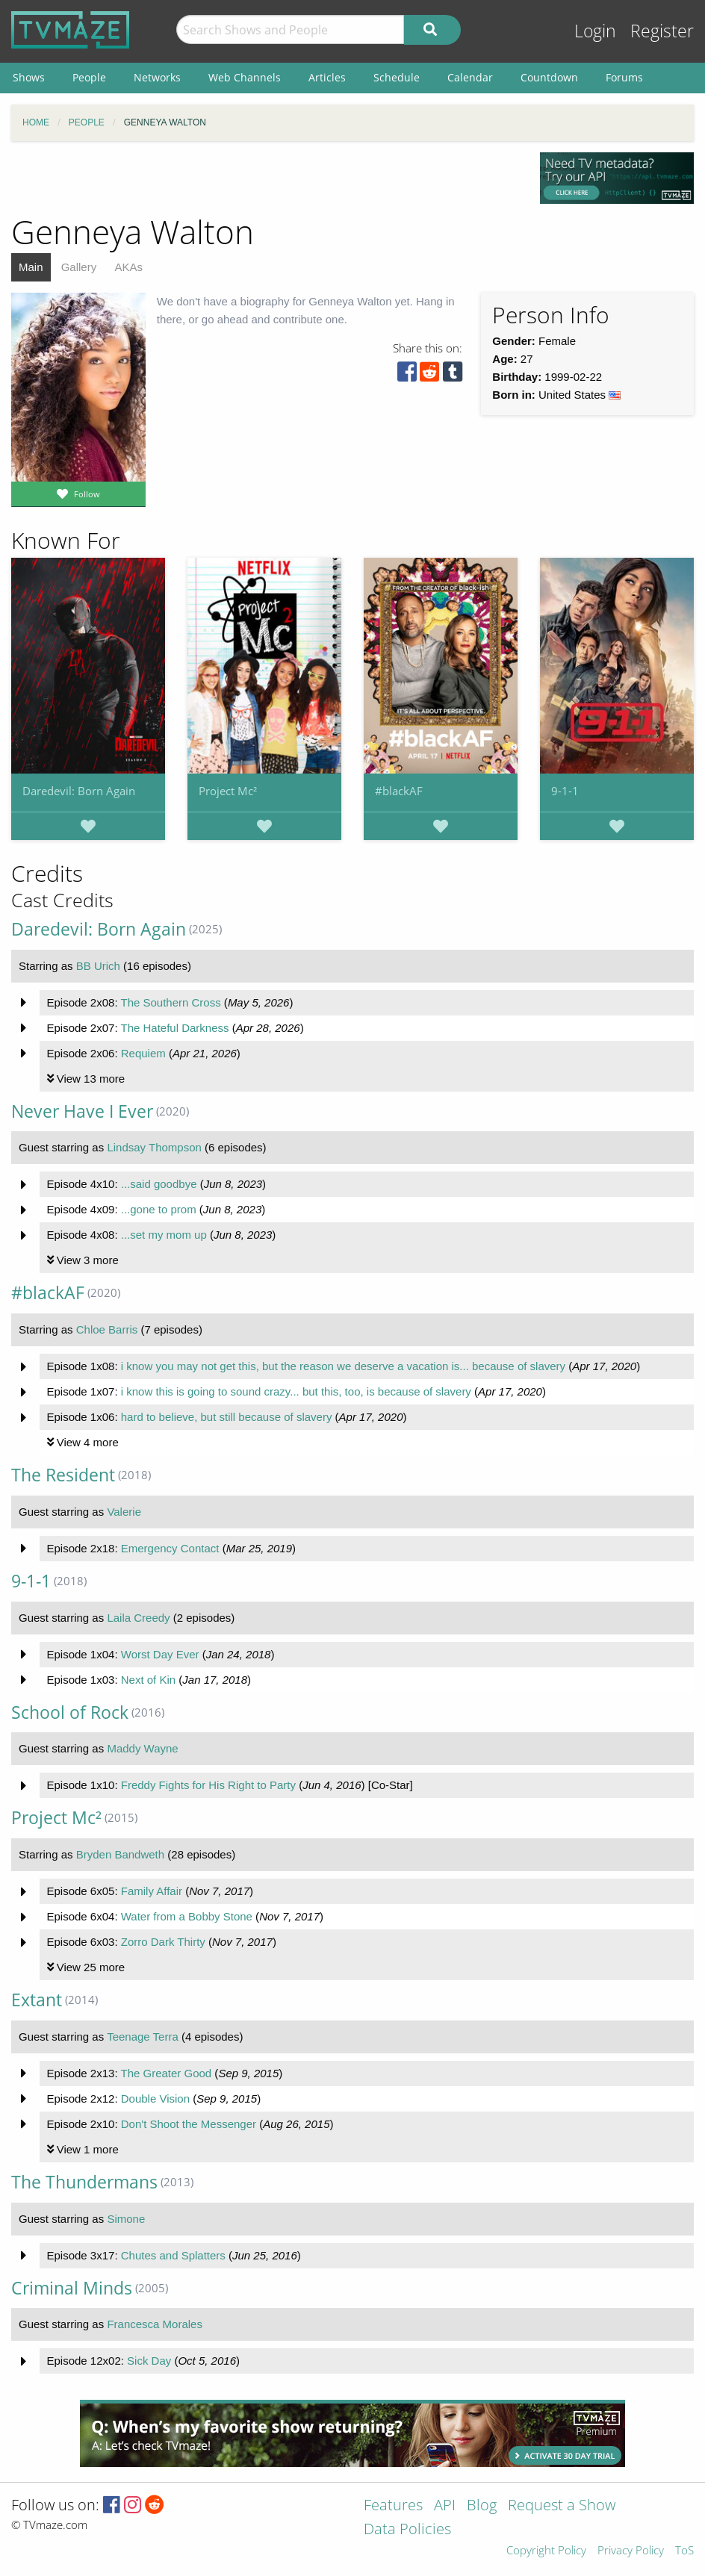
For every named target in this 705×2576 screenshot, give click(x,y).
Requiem (143, 1053)
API (445, 2506)
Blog (482, 2506)
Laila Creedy (138, 1617)
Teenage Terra (142, 2036)
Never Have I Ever (82, 1111)
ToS (684, 2551)
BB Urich (98, 965)
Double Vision (155, 2098)
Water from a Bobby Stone (186, 1916)
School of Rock (69, 1712)
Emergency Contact (170, 1548)
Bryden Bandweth (120, 1854)
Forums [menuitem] (624, 77)
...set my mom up (164, 1234)
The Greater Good (165, 2073)
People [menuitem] (89, 77)
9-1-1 (565, 790)
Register (662, 31)
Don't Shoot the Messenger (188, 2124)
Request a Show (561, 2506)
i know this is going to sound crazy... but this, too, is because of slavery (296, 1391)
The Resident (63, 1475)
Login (595, 31)
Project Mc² (228, 790)
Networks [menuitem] (157, 77)
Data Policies (407, 2530)
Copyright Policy (546, 2551)
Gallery (79, 267)
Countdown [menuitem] (549, 77)
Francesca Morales (154, 2324)
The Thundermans (84, 2182)
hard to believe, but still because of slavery (226, 1416)
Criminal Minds (71, 2288)
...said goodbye (159, 1183)
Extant (36, 2000)
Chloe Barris (107, 1329)
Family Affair (151, 1891)
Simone (126, 2218)
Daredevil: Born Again (78, 790)
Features (393, 2506)
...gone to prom (158, 1209)
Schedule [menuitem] (396, 77)
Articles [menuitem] (327, 77)
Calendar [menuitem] (470, 77)
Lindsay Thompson (154, 1147)
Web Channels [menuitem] (244, 77)
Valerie (124, 1511)
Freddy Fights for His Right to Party (208, 1785)
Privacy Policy (630, 2551)
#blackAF (399, 790)
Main (31, 267)
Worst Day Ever (160, 1654)
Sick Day (149, 2360)
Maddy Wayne (142, 1748)
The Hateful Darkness (174, 1027)
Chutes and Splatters (173, 2255)
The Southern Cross (170, 1002)
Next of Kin (148, 1679)
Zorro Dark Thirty (163, 1941)
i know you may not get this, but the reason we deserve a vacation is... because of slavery (343, 1366)
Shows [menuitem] (29, 77)
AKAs (128, 267)
